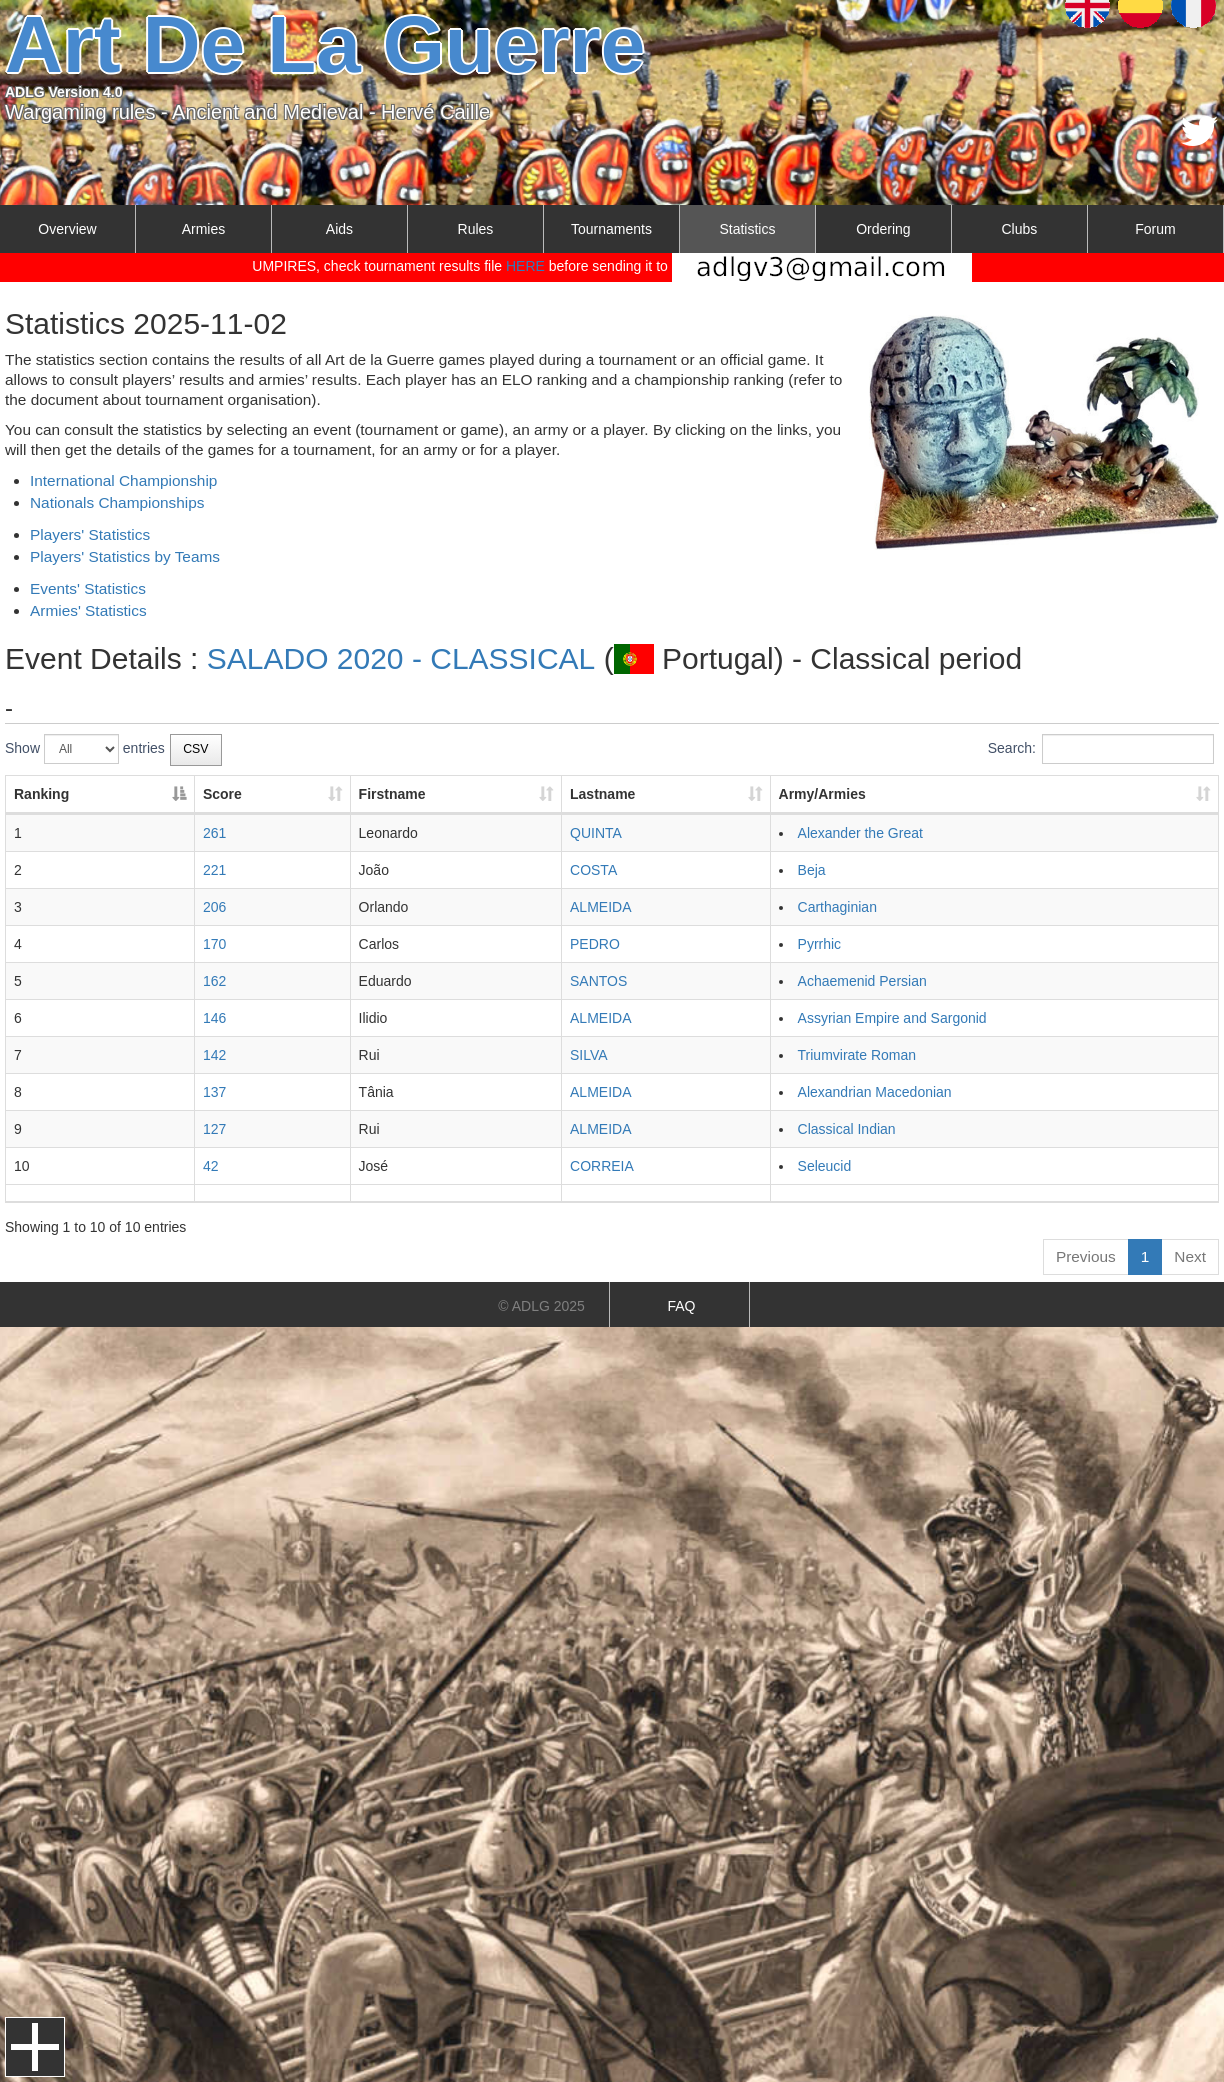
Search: (1101, 749)
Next (1190, 1256)
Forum (1155, 229)
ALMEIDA (600, 907)
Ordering (883, 229)
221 (214, 870)
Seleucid (825, 1166)
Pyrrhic (820, 944)
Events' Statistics (88, 588)
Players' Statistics (90, 534)
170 (214, 944)
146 (214, 1018)
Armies (204, 229)
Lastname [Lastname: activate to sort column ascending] (602, 794)
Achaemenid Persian (862, 981)
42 (211, 1166)
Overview (67, 229)
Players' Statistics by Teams (125, 556)
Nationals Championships (117, 502)
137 (214, 1092)
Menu (35, 2047)
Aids (339, 229)
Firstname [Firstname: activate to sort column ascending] (392, 794)
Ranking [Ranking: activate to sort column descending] (41, 794)
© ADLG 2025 (541, 1306)
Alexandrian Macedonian (875, 1092)
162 (214, 981)
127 (214, 1129)
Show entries (85, 749)
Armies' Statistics (88, 610)
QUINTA (596, 833)
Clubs (1019, 229)
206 (214, 907)
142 (214, 1055)
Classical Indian (847, 1129)
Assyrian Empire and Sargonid (892, 1018)
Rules (476, 229)
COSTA (593, 870)
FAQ (681, 1306)
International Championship (123, 480)
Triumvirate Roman (857, 1055)
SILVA (589, 1055)
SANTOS (598, 981)
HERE (525, 266)
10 (22, 1166)
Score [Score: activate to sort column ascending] (222, 794)
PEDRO (595, 944)
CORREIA (602, 1166)
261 (214, 833)
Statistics (747, 229)
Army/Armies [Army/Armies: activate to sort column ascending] (822, 794)
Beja (812, 870)
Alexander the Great (860, 833)
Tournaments (611, 229)
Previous (1086, 1256)
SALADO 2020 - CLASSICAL (401, 658)
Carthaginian (837, 907)
